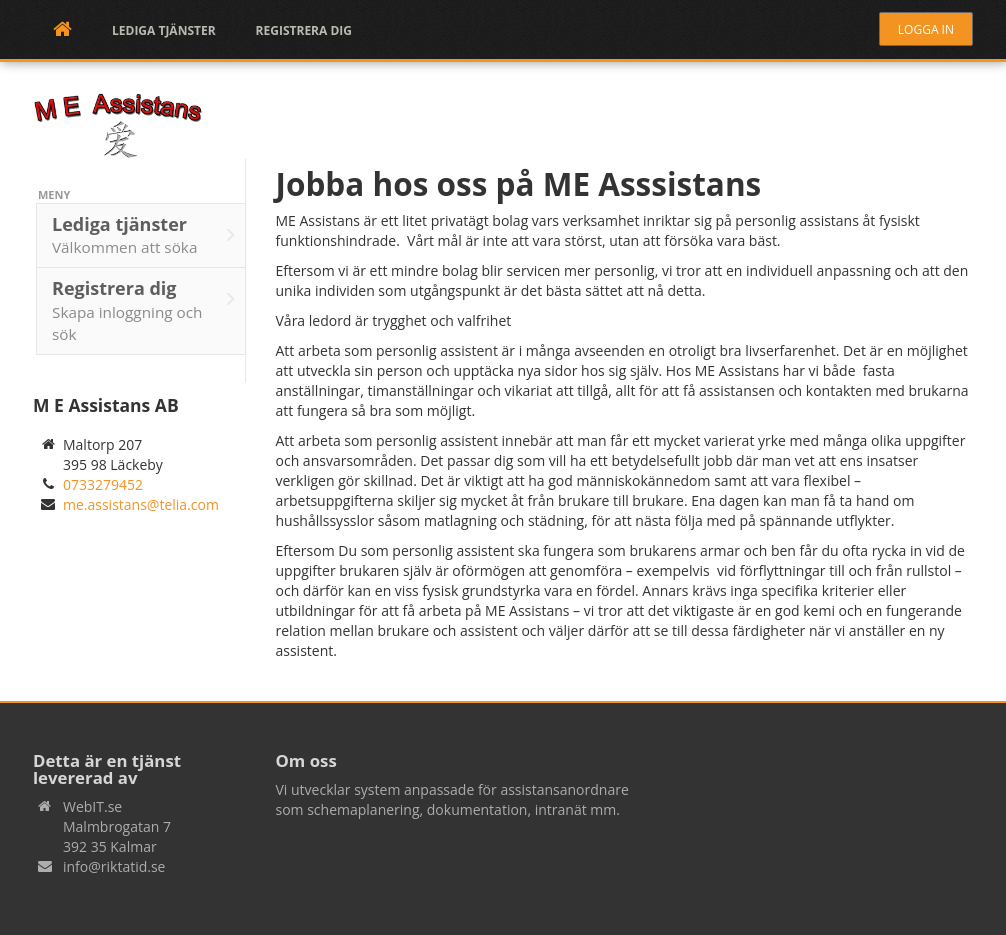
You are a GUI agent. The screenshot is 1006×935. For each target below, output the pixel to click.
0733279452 (103, 484)
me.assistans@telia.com (141, 504)
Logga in (926, 29)
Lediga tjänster (164, 30)
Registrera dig (304, 30)
